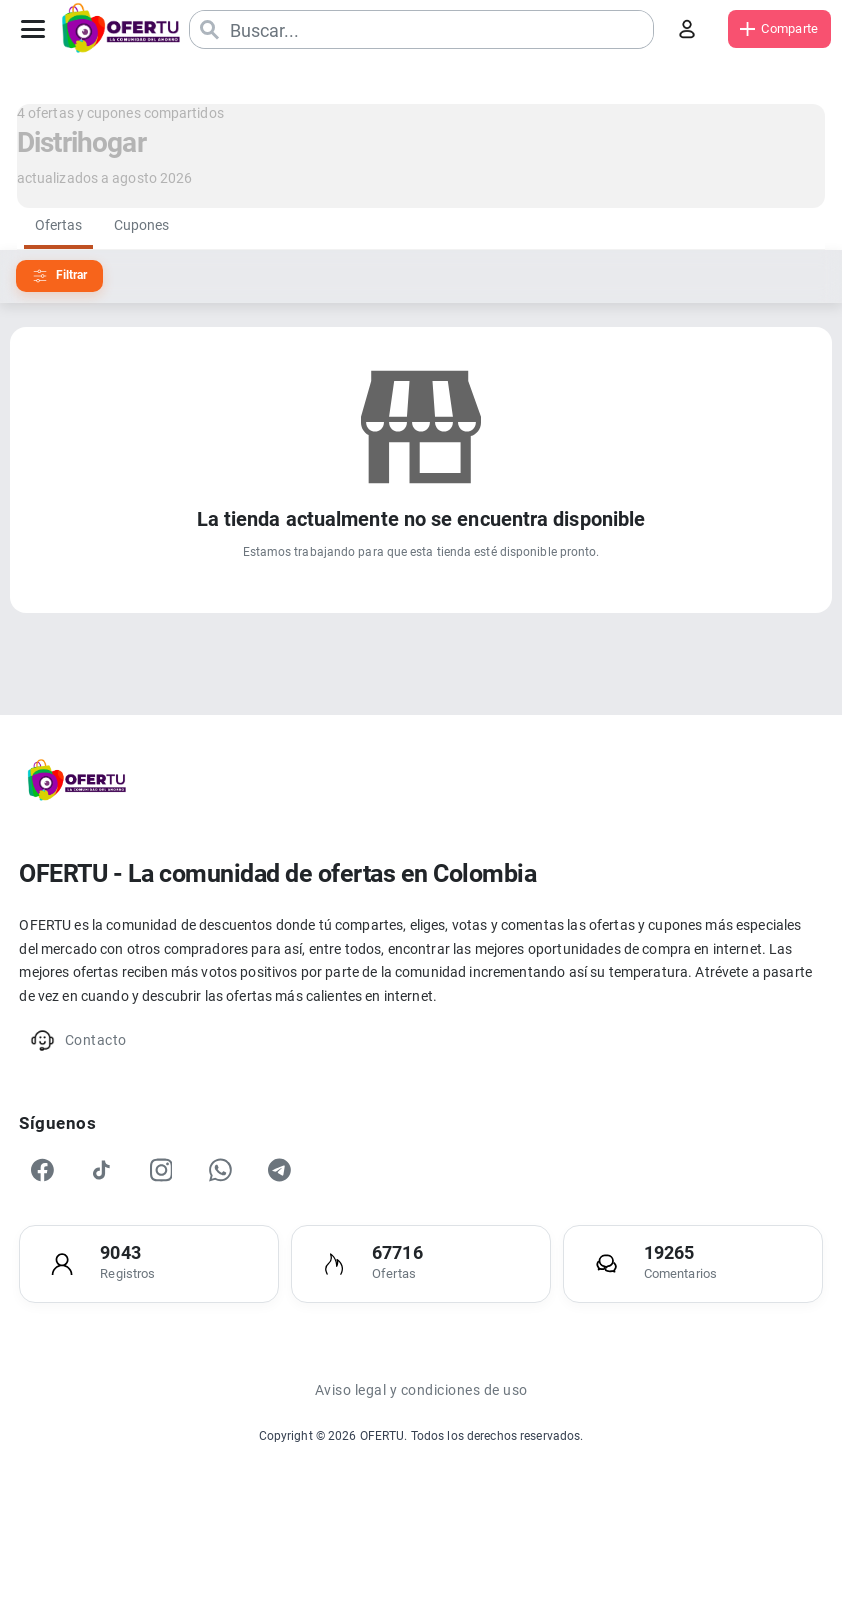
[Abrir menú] (38, 29)
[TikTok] (112, 1215)
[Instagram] (176, 1215)
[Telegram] (304, 1215)
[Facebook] (48, 1215)
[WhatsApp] (240, 1215)
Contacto (88, 1072)
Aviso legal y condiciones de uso (421, 1453)
